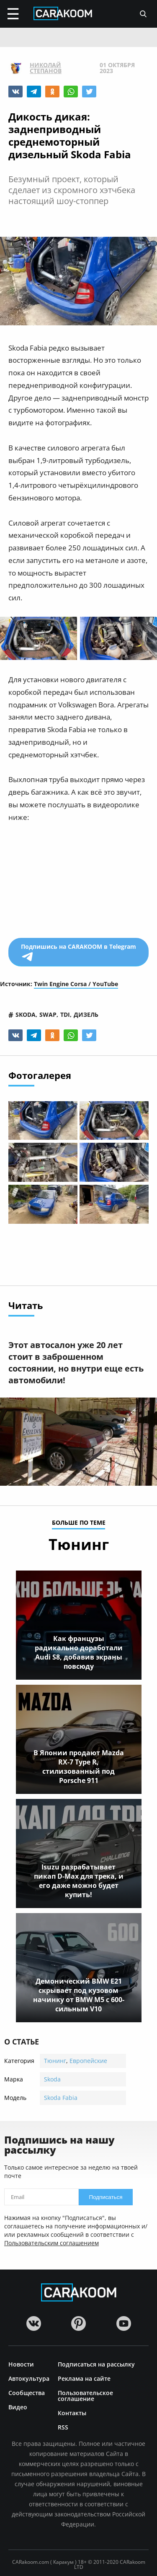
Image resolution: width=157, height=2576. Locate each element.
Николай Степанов (46, 68)
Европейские (88, 2061)
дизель (86, 1014)
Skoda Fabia (60, 2098)
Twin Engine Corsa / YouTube (76, 984)
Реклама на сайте (84, 2378)
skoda (25, 1014)
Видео (17, 2406)
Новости (21, 2363)
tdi (65, 1014)
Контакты (72, 2412)
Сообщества (26, 2392)
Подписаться (106, 2197)
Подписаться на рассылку (96, 2363)
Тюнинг (55, 2061)
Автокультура (28, 2378)
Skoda (52, 2079)
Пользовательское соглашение (85, 2395)
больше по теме (79, 1523)
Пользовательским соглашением (51, 2243)
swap (48, 1014)
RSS (63, 2426)
